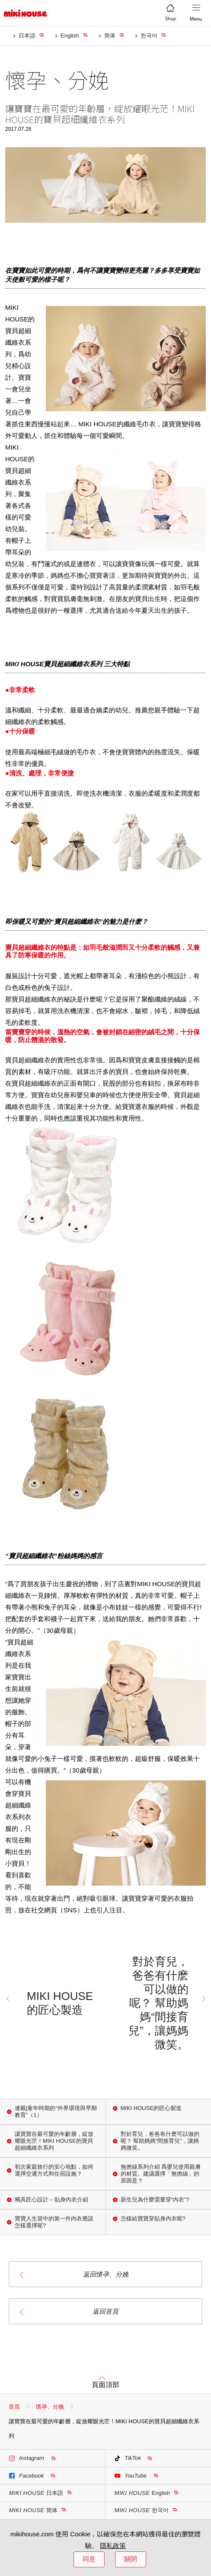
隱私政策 (113, 2545)
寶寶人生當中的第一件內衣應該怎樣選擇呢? (54, 2222)
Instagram (26, 2458)
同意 (89, 2559)
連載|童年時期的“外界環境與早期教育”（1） (56, 2111)
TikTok (128, 2458)
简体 (109, 35)
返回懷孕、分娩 (105, 2274)
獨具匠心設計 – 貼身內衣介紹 (51, 2199)
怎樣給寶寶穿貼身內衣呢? (153, 2218)
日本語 (27, 35)
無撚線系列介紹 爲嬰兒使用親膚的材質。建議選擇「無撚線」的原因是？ (161, 2173)
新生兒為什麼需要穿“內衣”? (155, 2199)
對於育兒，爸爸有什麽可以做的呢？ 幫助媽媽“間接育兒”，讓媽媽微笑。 (158, 2003)
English (70, 35)
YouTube (131, 2475)
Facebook (26, 2475)
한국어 (149, 35)
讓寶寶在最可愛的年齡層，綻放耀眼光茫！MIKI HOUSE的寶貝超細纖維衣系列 (54, 2141)
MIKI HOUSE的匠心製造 (60, 2003)
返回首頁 (105, 2311)
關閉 (130, 2559)
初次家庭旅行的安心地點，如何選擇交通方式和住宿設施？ (54, 2170)
